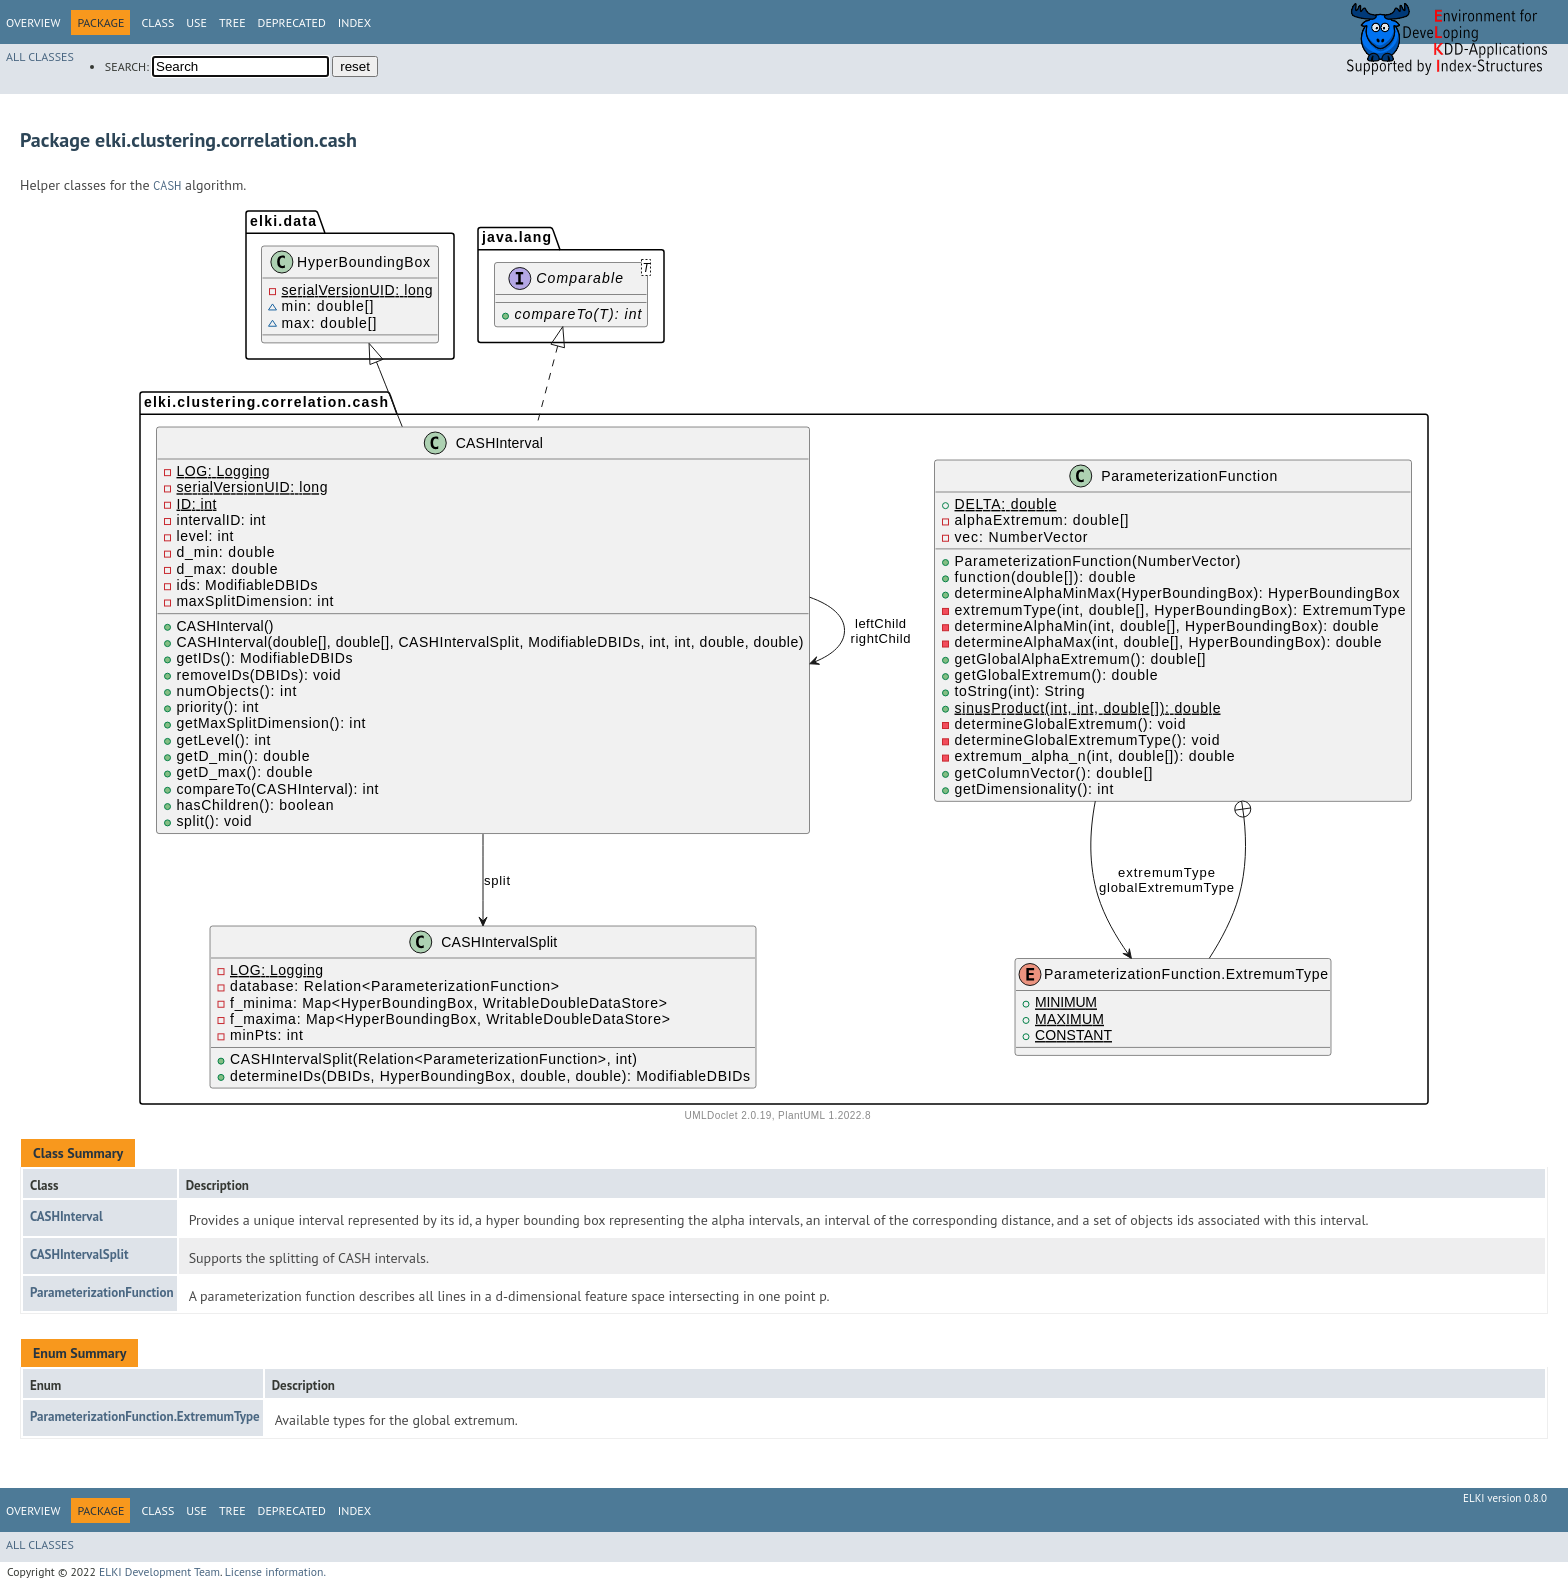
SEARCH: (127, 66)
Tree (232, 22)
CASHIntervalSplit (79, 1254)
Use (196, 22)
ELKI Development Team (159, 1571)
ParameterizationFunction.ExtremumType (145, 1416)
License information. (275, 1571)
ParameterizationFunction (102, 1292)
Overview (33, 22)
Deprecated (292, 22)
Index (354, 22)
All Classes (40, 56)
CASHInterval (66, 1216)
